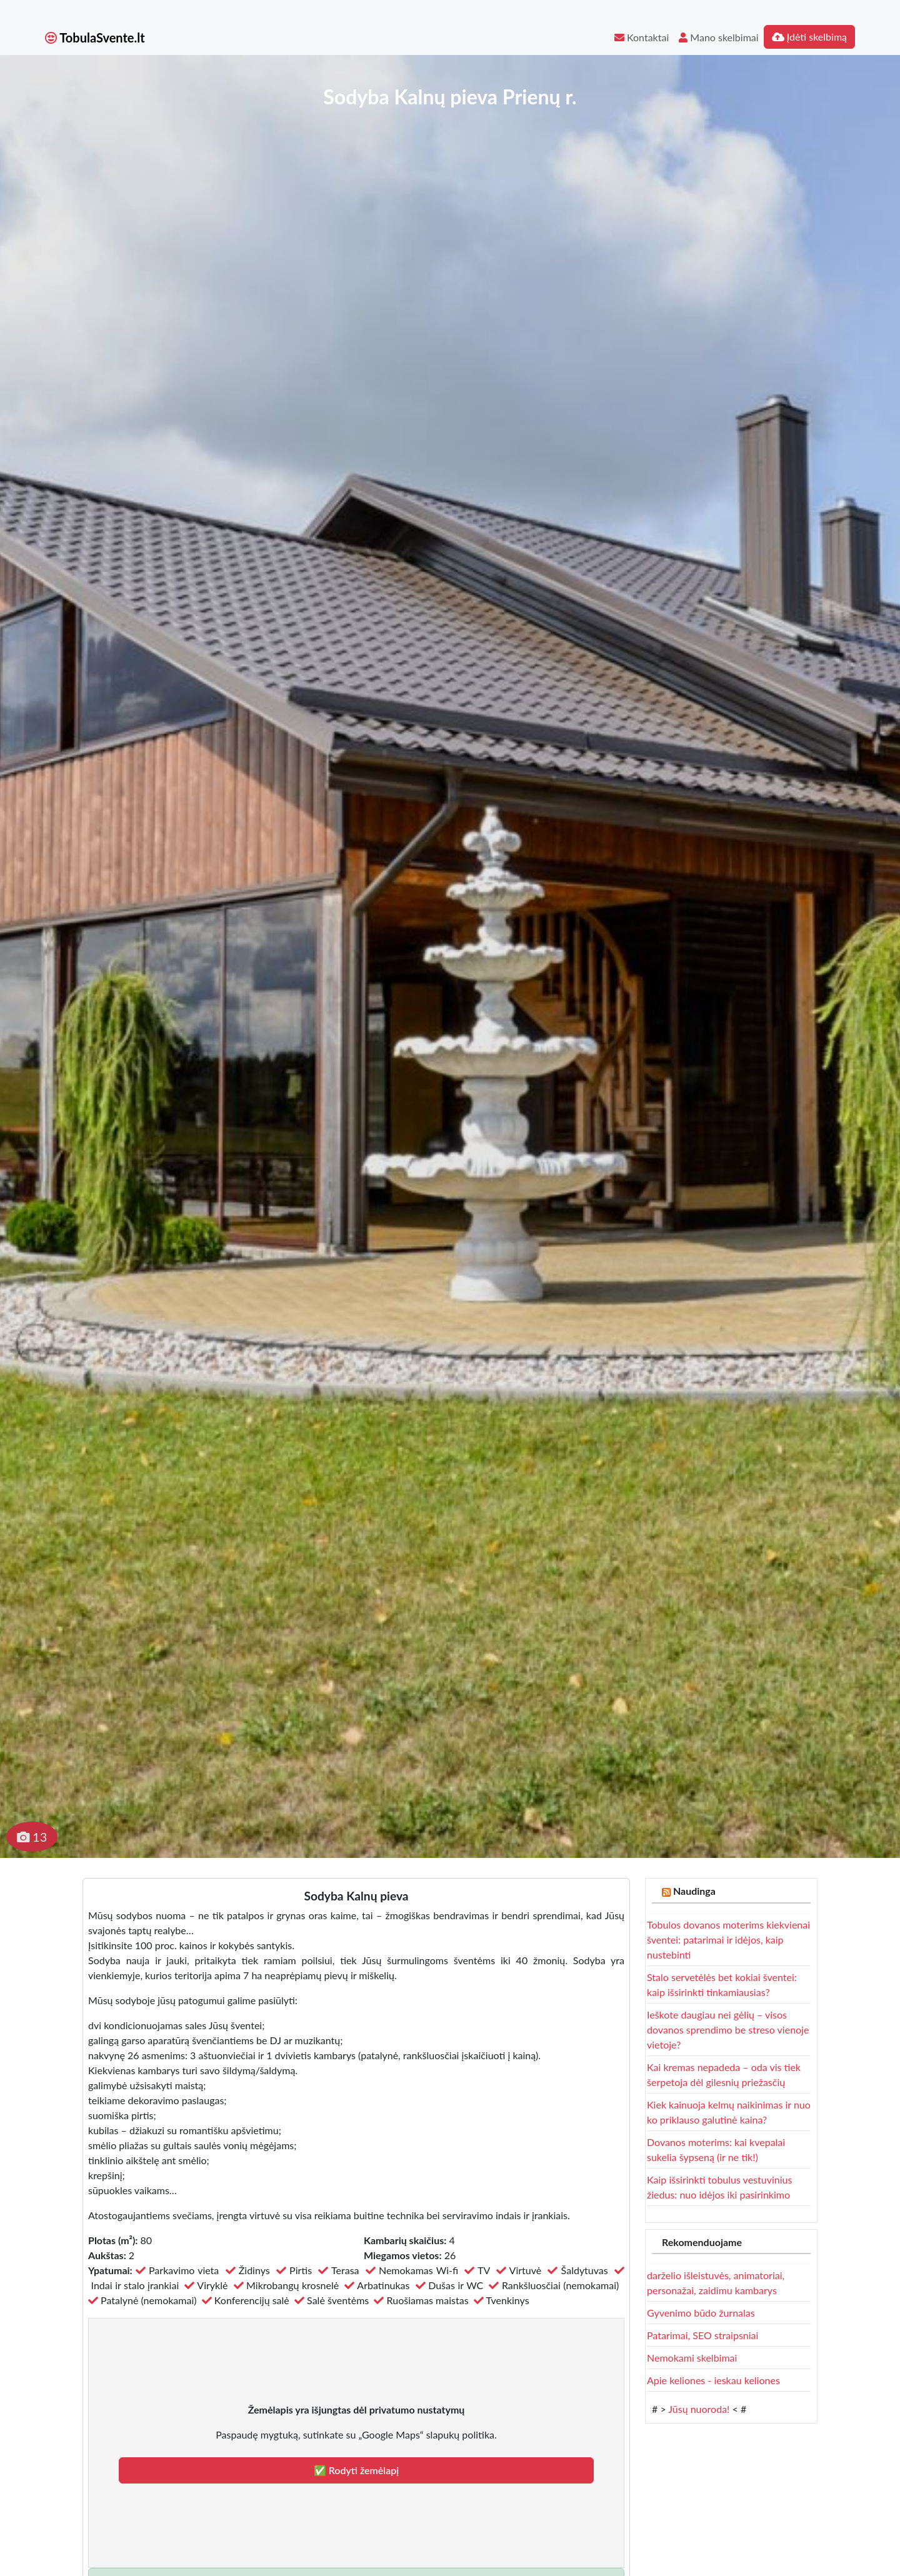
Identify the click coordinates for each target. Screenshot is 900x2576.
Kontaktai (641, 37)
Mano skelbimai (718, 37)
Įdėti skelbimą (809, 36)
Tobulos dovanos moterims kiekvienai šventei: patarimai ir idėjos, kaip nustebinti (728, 1939)
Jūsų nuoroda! (698, 2409)
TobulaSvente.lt (95, 37)
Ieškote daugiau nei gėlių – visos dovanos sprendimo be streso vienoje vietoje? (728, 2029)
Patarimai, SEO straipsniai (702, 2335)
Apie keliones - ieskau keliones (713, 2380)
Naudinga (694, 1891)
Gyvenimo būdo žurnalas (701, 2313)
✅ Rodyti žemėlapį (356, 2470)
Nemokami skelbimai (692, 2358)
